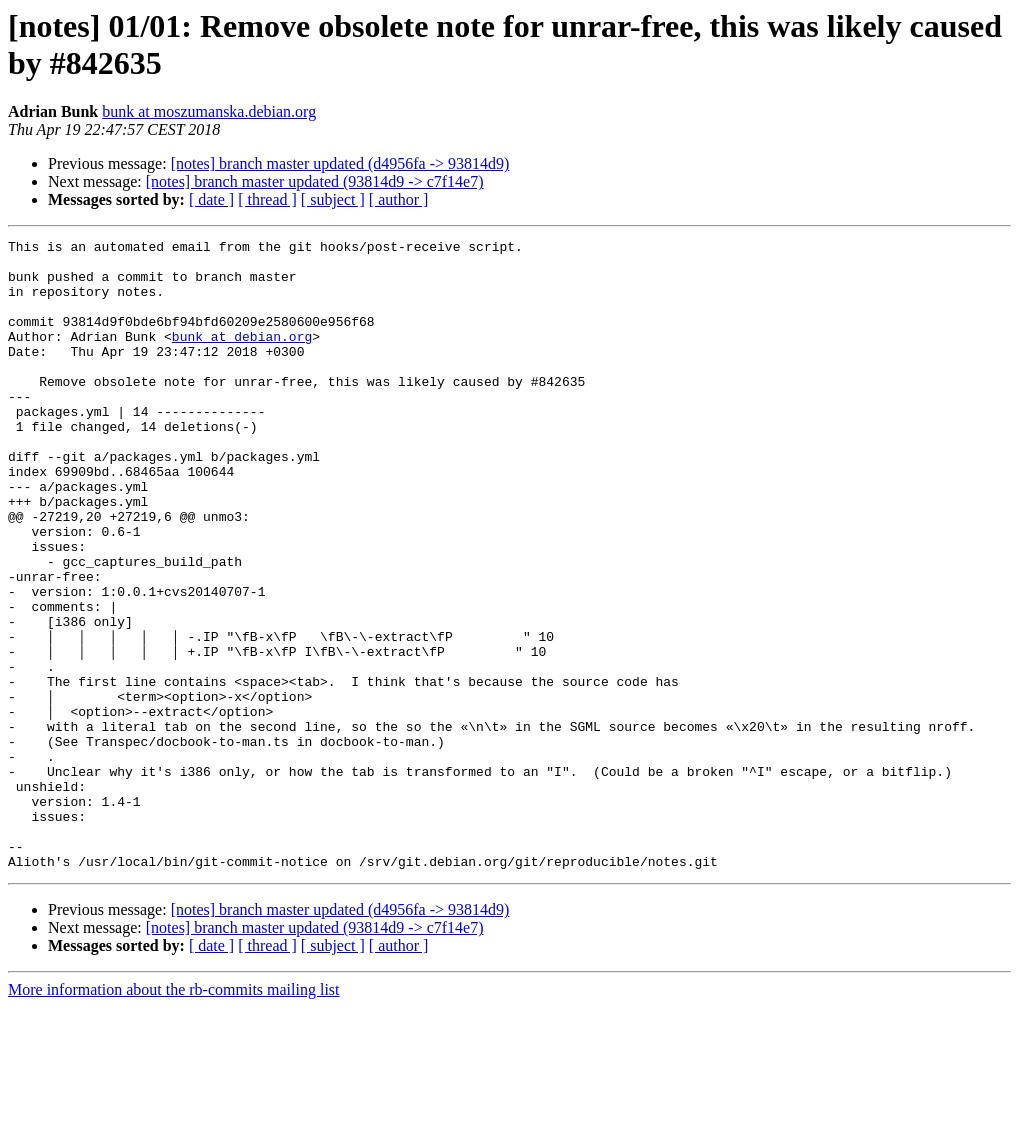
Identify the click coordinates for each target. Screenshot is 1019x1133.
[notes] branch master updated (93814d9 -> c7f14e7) (315, 181)
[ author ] (399, 199)
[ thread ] (267, 199)
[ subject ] (333, 199)
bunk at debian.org (242, 357)
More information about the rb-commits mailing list (174, 1115)
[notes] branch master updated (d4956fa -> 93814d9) (340, 163)
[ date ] (211, 199)
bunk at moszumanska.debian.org (209, 111)
